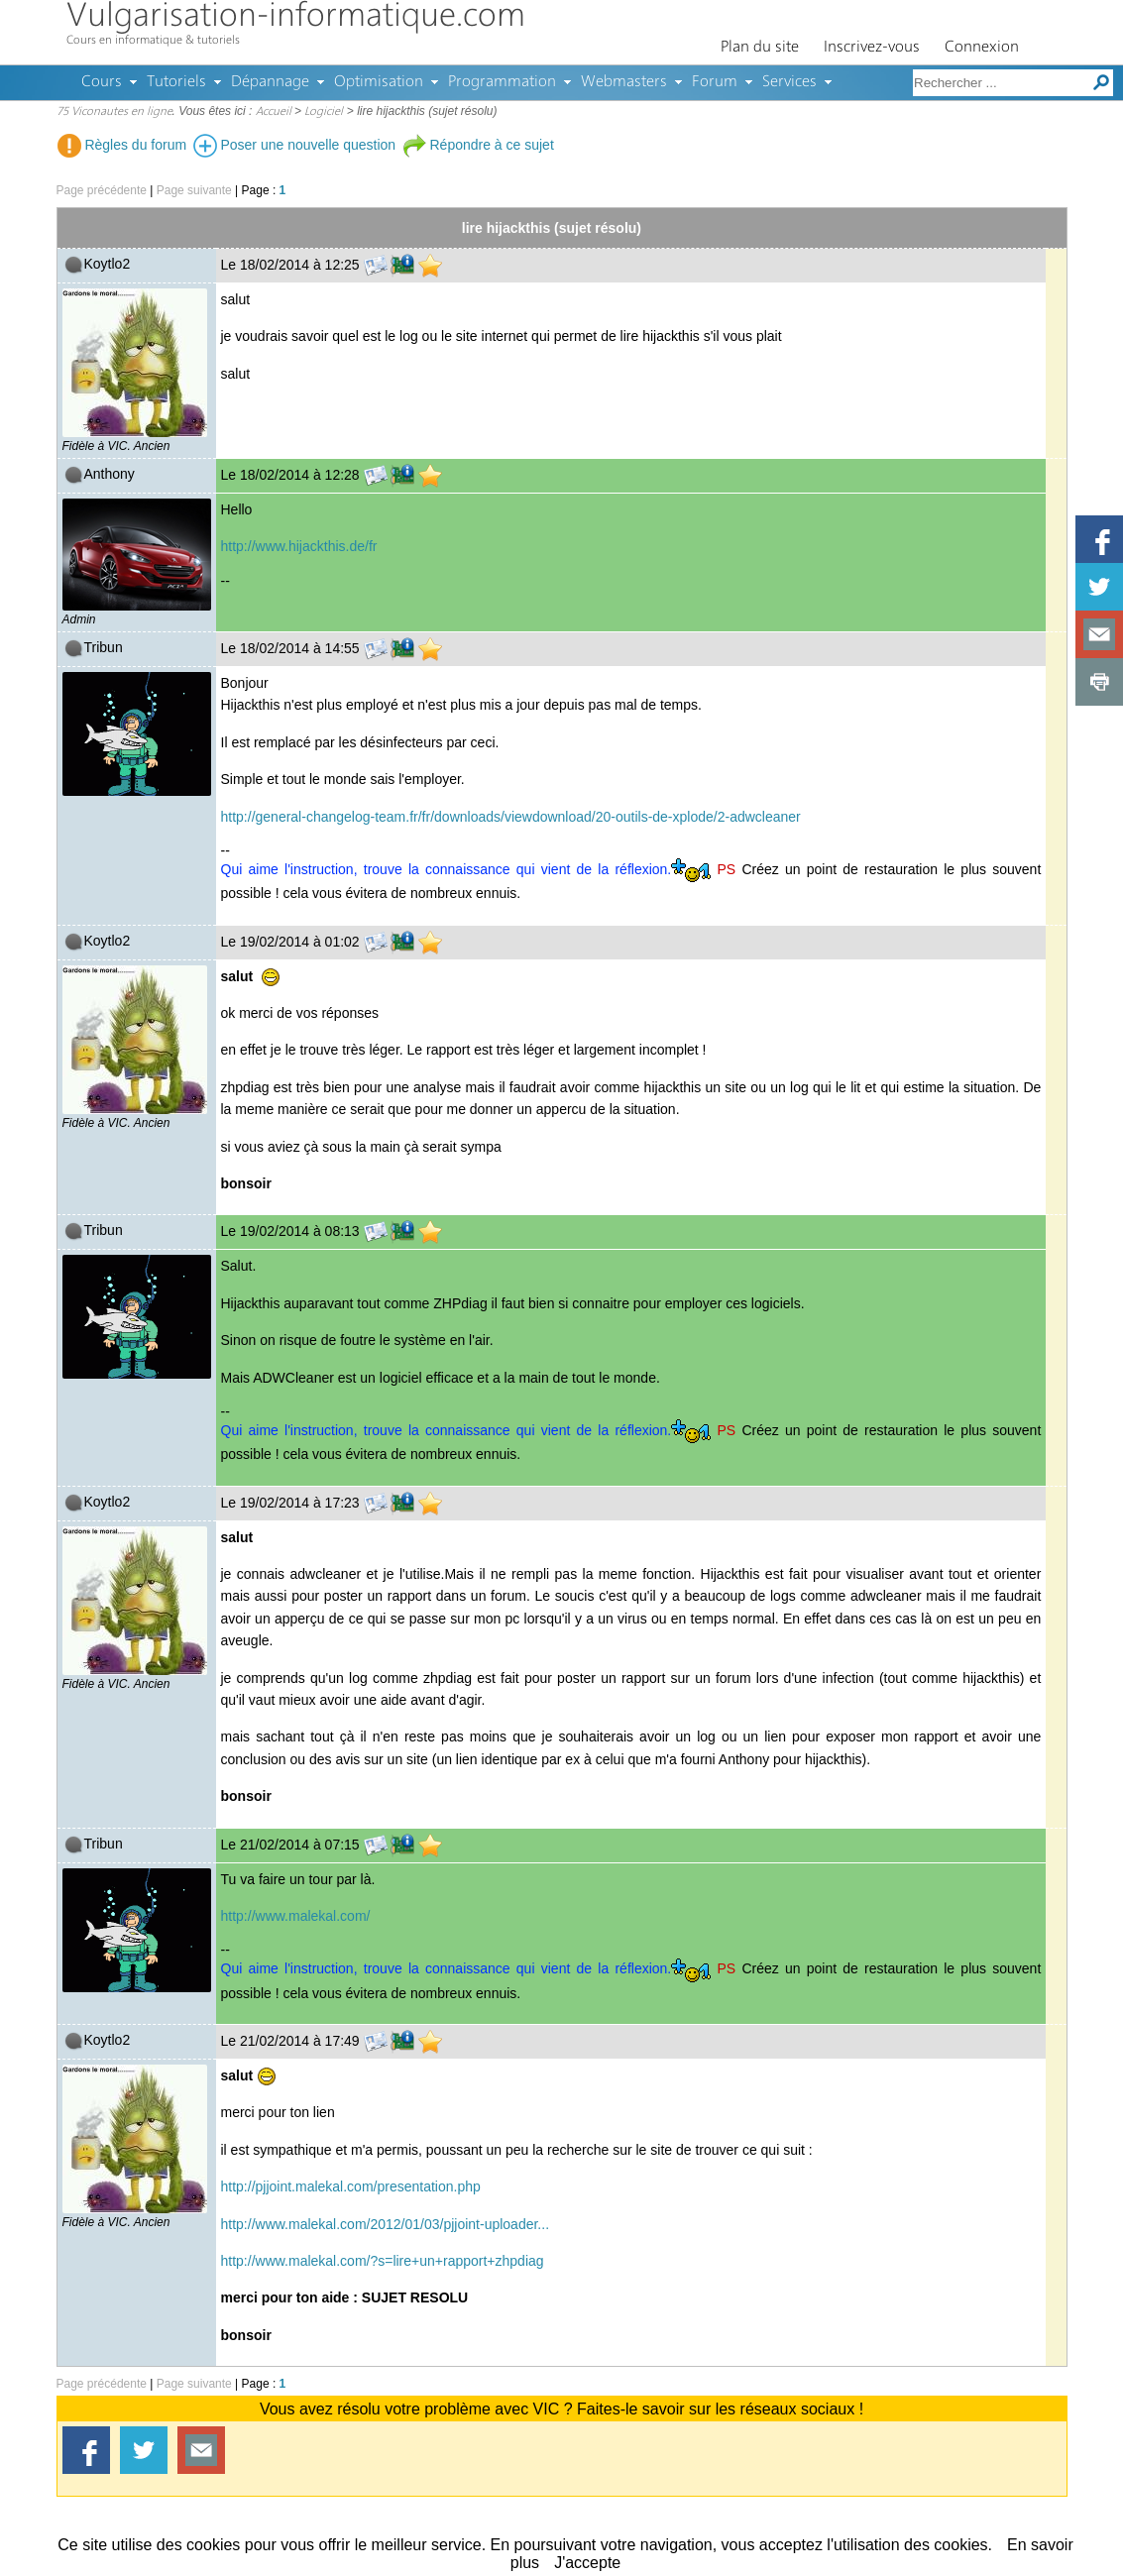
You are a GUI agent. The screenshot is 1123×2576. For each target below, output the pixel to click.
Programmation (502, 82)
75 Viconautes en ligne (114, 112)
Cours (101, 82)
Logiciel (323, 112)
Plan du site (760, 48)
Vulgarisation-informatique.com (295, 17)
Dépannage (270, 82)
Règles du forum (122, 145)
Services (789, 82)
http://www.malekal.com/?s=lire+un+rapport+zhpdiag (382, 2261)
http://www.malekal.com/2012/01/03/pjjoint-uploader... (385, 2224)
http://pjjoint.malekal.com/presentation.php (351, 2186)
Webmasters (624, 82)
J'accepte (587, 2562)
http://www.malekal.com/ (296, 1916)
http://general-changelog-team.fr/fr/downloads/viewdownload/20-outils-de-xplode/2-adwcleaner (511, 817)
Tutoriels (176, 82)
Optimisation (378, 82)
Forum (714, 82)
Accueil (273, 112)
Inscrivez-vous (872, 48)
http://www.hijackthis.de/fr (299, 546)
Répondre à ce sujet (478, 145)
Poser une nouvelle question (294, 145)
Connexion (982, 48)
